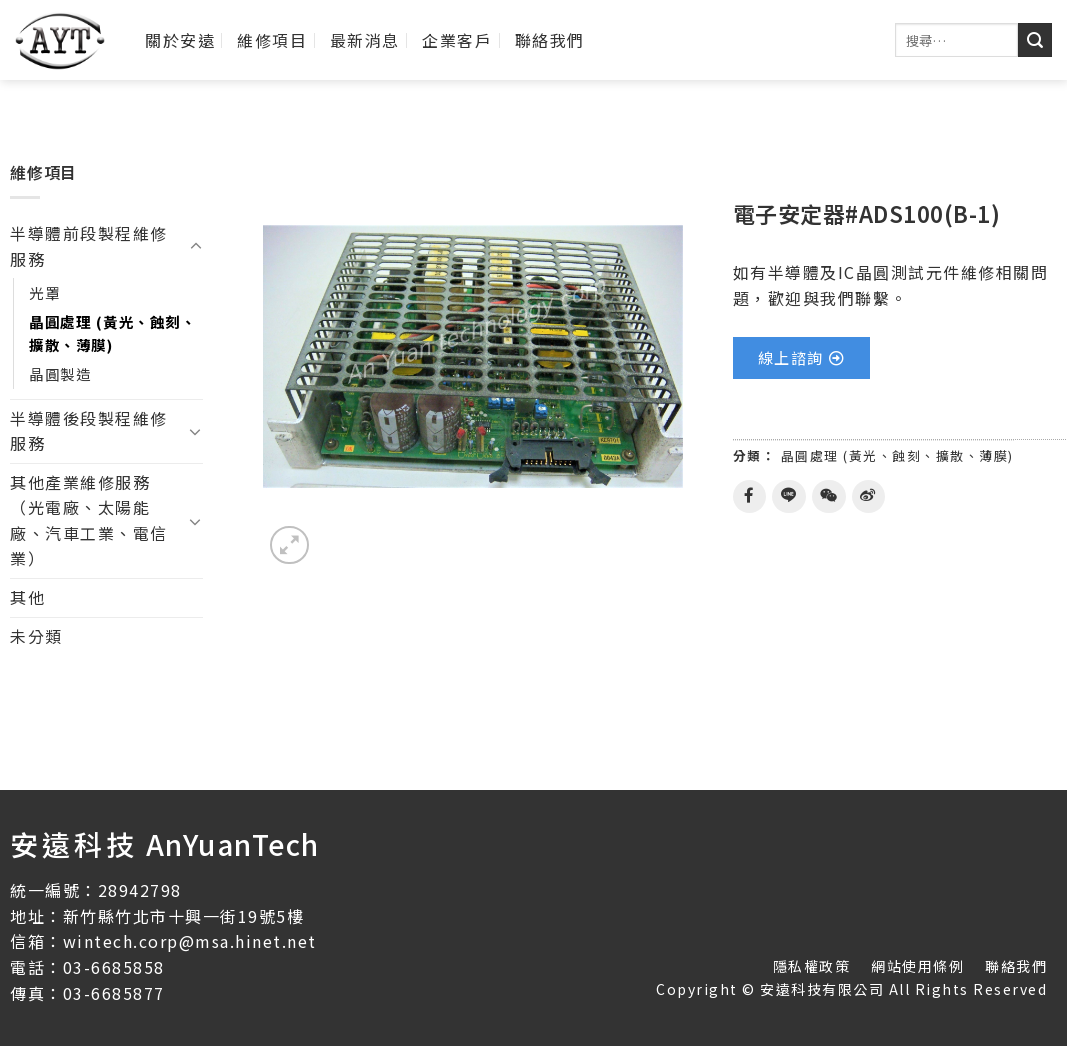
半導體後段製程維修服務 (89, 431)
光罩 (44, 292)
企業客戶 (457, 40)
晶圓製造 (60, 373)
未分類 (36, 636)
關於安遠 (180, 40)
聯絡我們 (550, 40)
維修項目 (272, 40)
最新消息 (365, 40)
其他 (27, 597)
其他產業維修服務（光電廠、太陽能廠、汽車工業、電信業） (89, 520)
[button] (802, 358)
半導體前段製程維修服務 (89, 246)
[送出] (1035, 40)
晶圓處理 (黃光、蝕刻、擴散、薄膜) (112, 333)
